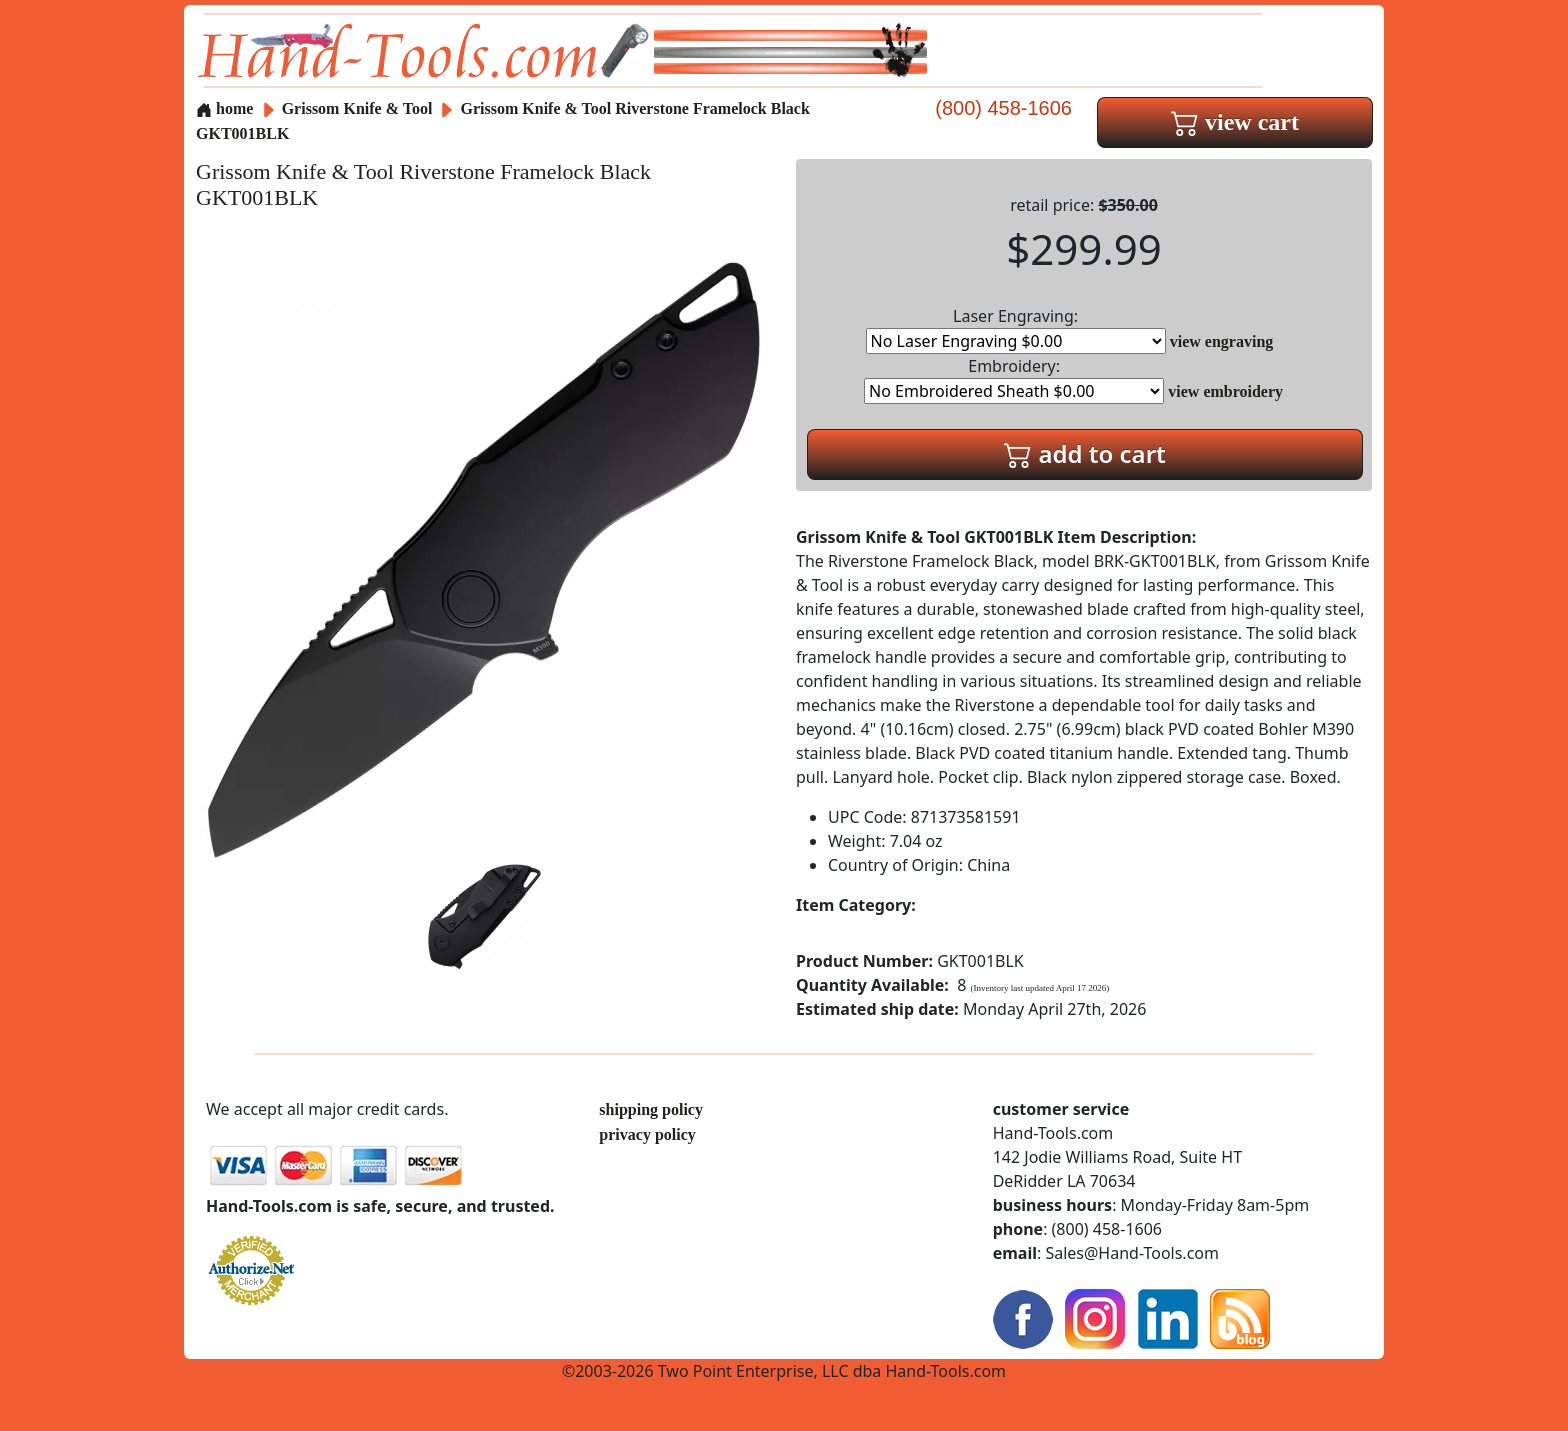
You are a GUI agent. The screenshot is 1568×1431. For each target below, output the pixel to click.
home (224, 108)
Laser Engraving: (1016, 329)
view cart (1235, 122)
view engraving (1222, 341)
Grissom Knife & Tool (359, 108)
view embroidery (1225, 391)
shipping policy (651, 1109)
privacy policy (647, 1134)
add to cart (1085, 453)
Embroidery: (1014, 379)
